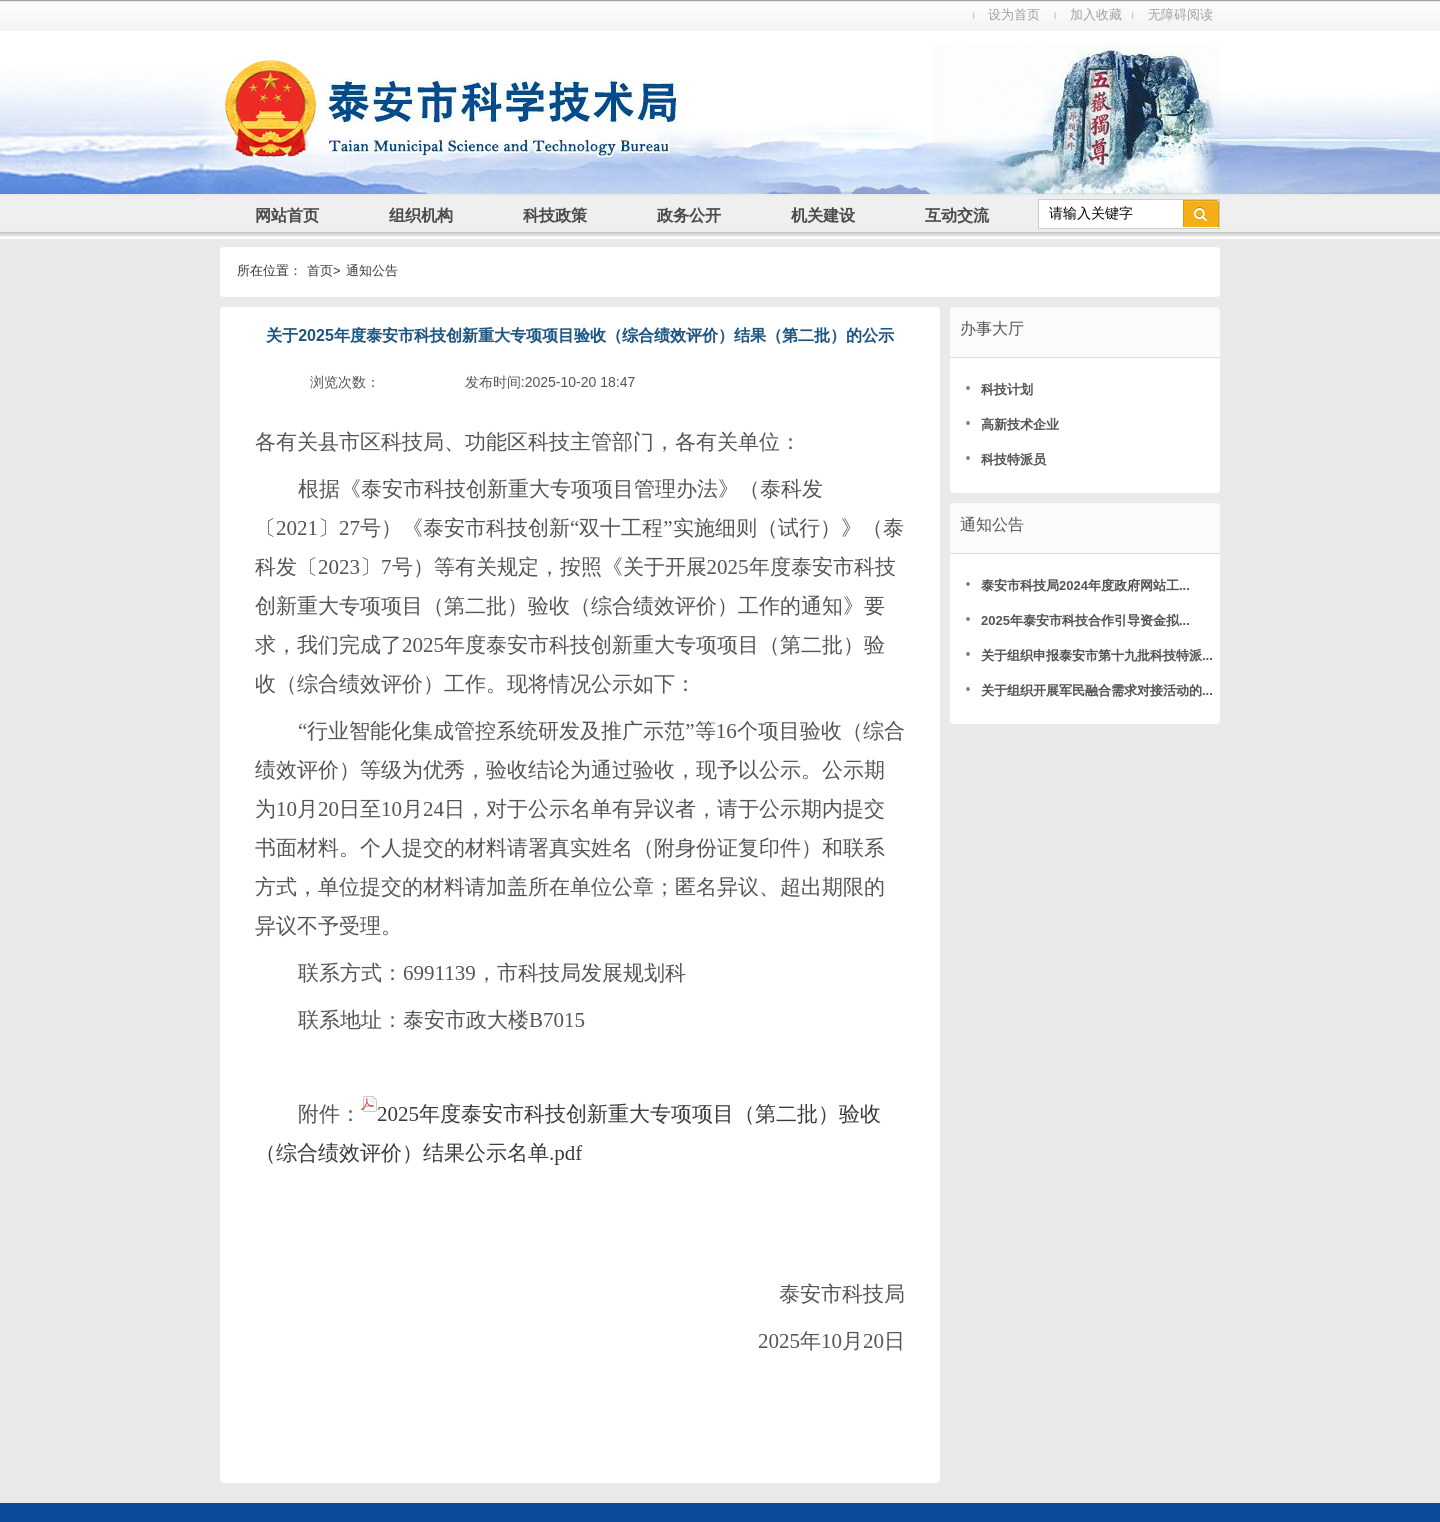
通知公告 (372, 270)
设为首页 (1014, 14)
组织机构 (421, 215)
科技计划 (999, 389)
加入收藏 (1096, 14)
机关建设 (823, 215)
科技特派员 (1005, 459)
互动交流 (957, 215)
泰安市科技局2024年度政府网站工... (1077, 585)
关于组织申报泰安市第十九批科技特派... (1087, 655)
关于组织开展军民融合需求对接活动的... (1087, 690)
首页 (320, 270)
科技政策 (555, 215)
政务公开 (689, 215)
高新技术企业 (1012, 424)
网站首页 (287, 215)
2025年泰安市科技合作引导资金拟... (1077, 620)
